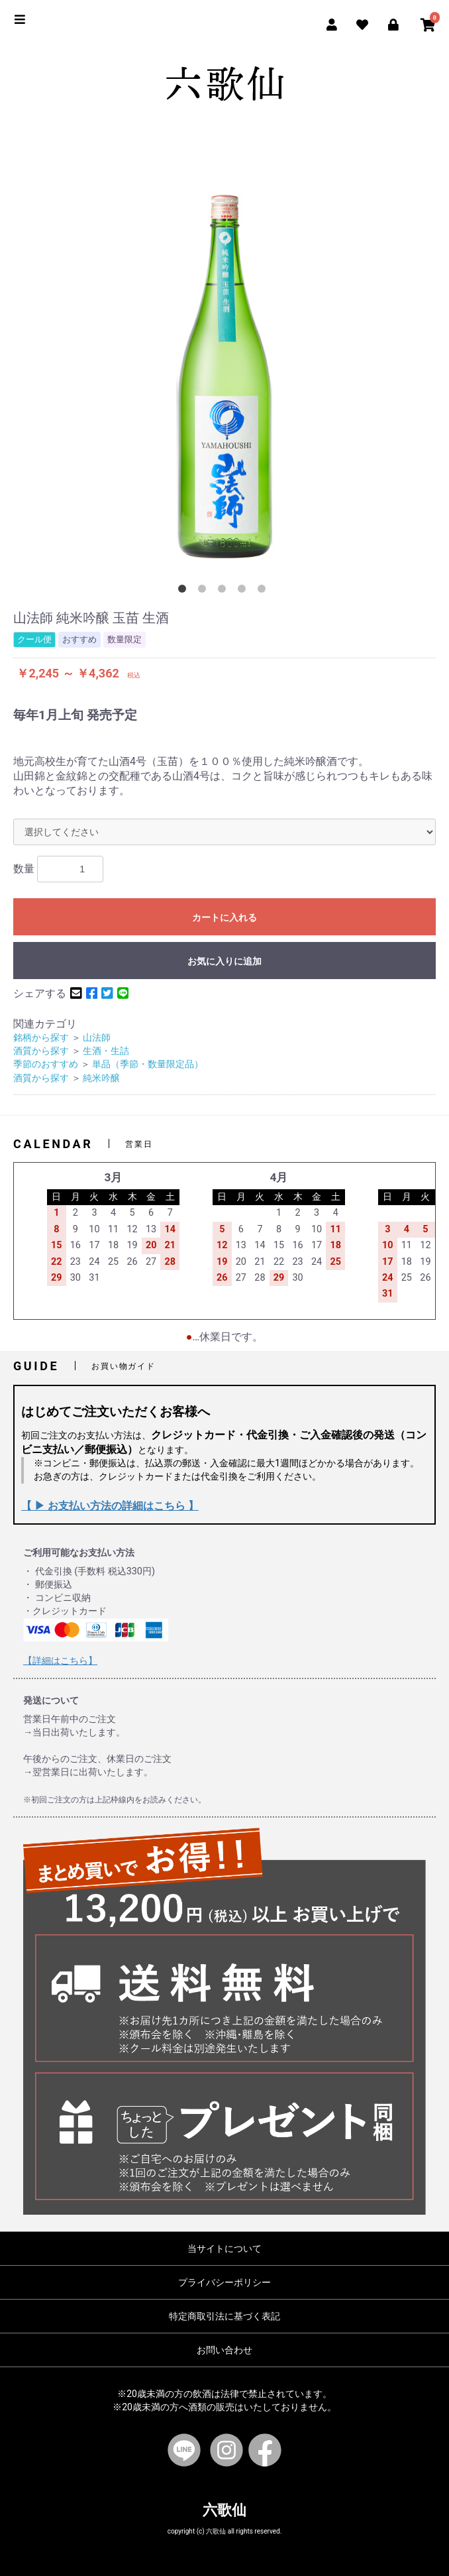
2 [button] (204, 591)
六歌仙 (224, 2510)
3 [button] (224, 591)
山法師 (97, 1037)
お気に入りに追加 (224, 961)
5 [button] (264, 591)
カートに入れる (224, 917)
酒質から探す (41, 1051)
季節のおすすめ (45, 1064)
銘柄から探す (41, 1037)
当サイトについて (224, 2248)
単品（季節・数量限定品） (147, 1064)
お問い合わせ (224, 2350)
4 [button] (244, 591)
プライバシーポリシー (224, 2282)
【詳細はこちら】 (60, 1661)
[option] (224, 376)
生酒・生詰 (106, 1051)
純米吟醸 (101, 1078)
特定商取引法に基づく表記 (224, 2316)
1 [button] (184, 591)
